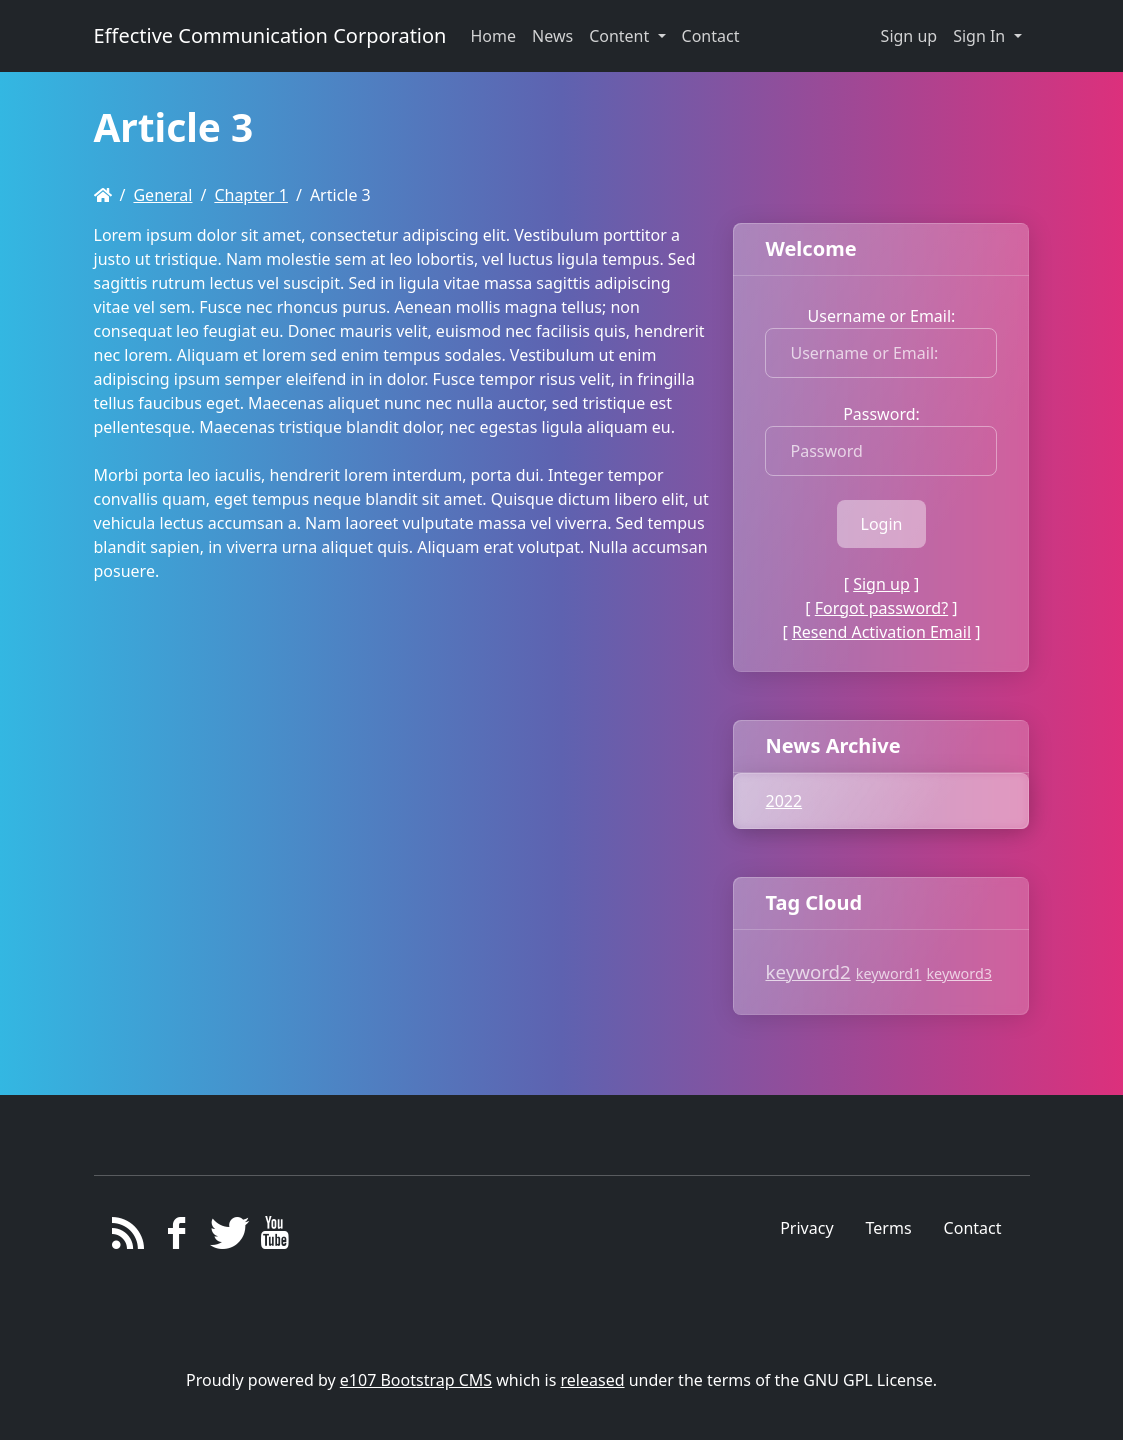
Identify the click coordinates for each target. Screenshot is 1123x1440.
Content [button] (621, 36)
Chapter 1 (251, 195)
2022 (783, 801)
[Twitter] (225, 1238)
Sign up (909, 36)
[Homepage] (103, 195)
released (593, 1380)
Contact (973, 1228)
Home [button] (493, 36)
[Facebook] (176, 1238)
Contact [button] (711, 36)
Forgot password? (881, 608)
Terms (889, 1228)
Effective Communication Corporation (270, 35)
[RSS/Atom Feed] (128, 1238)
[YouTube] (274, 1238)
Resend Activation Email (881, 632)
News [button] (552, 36)
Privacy (806, 1228)
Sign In (981, 36)
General (162, 195)
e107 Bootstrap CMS (416, 1380)
